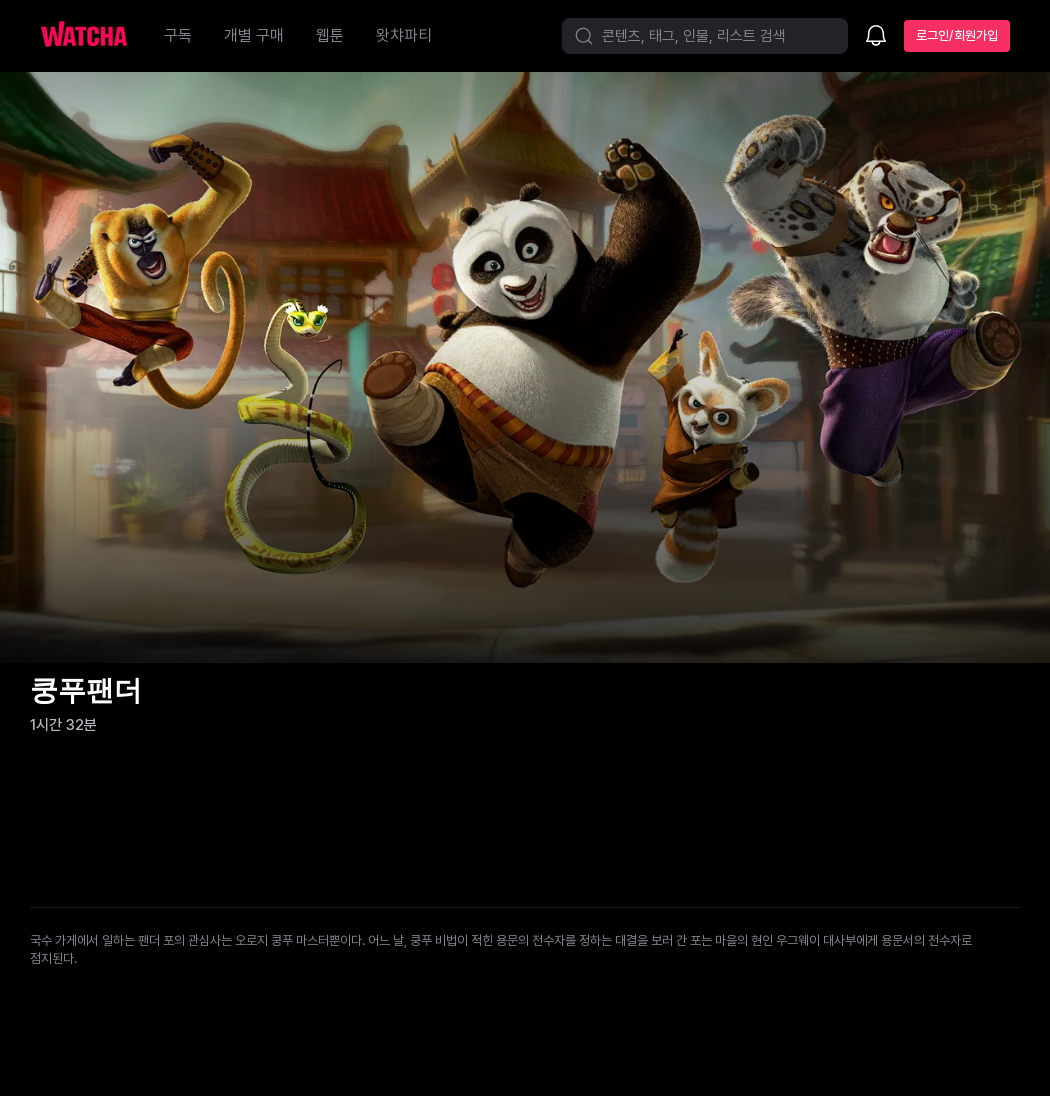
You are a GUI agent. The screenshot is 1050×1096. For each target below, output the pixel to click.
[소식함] (876, 37)
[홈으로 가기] (94, 36)
